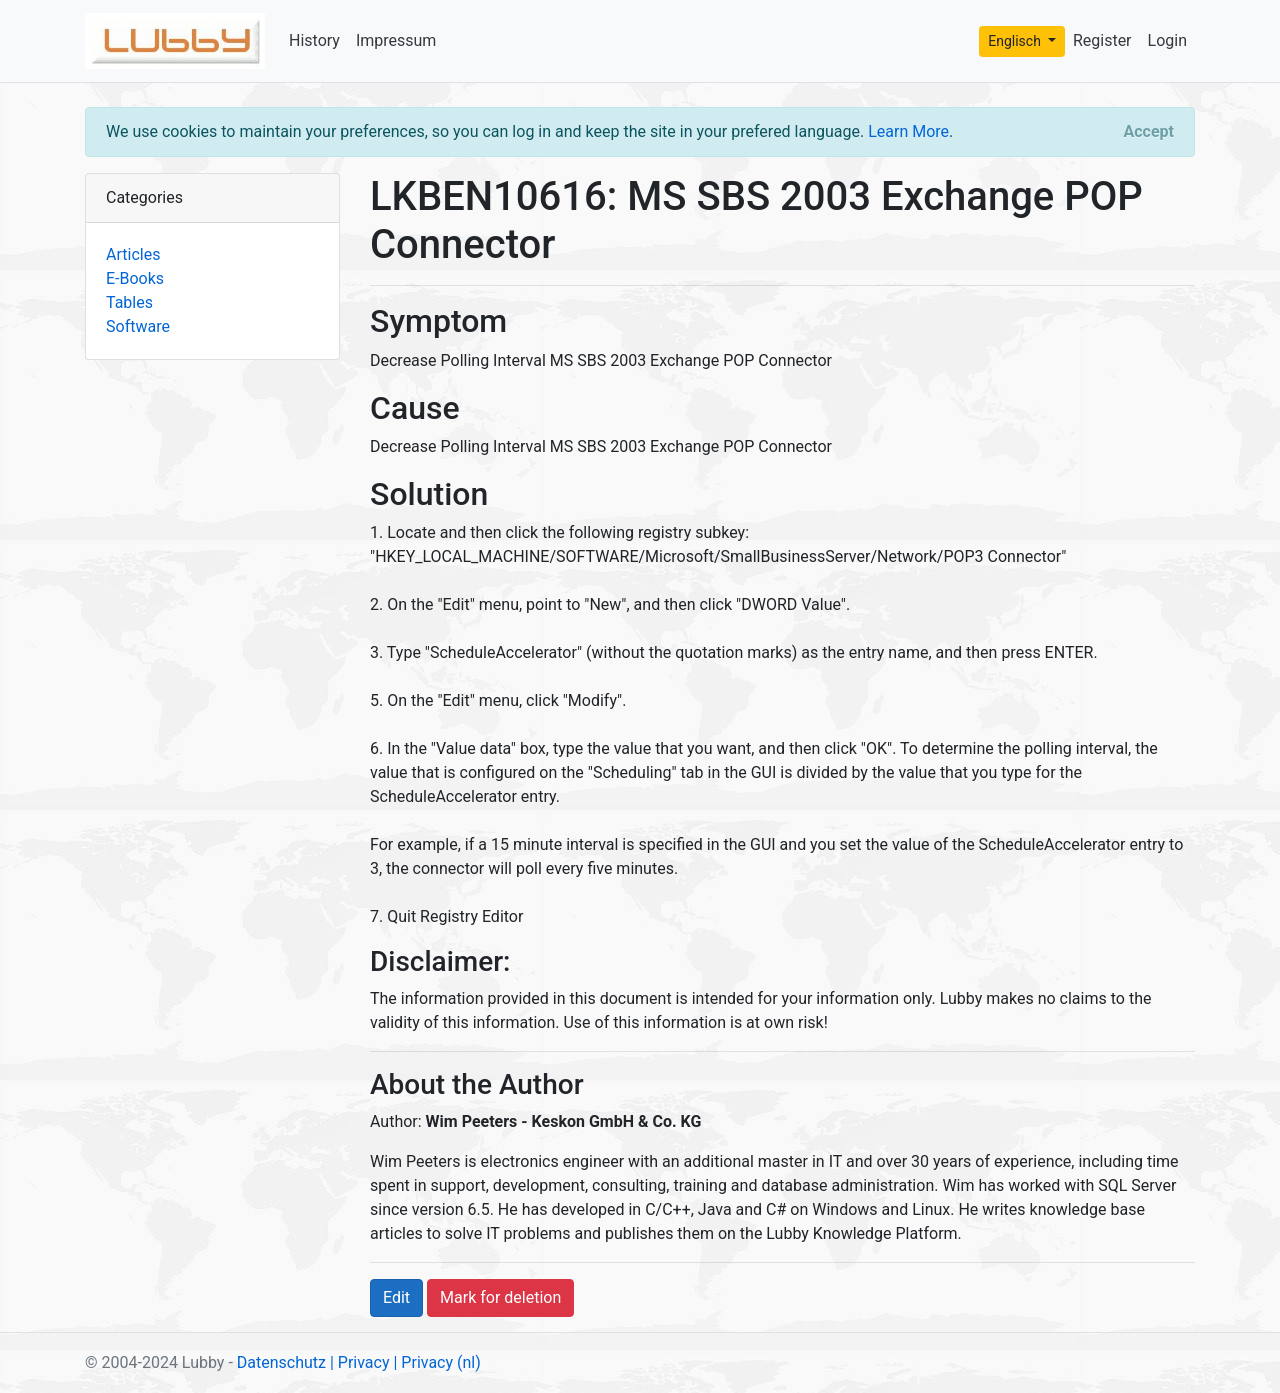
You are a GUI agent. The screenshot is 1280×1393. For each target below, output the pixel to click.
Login (1167, 40)
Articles (133, 254)
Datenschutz (281, 1362)
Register (1102, 40)
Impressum (396, 40)
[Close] (1149, 132)
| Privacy (360, 1362)
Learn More (908, 131)
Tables (129, 302)
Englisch (1016, 41)
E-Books (135, 278)
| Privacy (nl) (436, 1362)
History (314, 40)
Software (138, 326)
